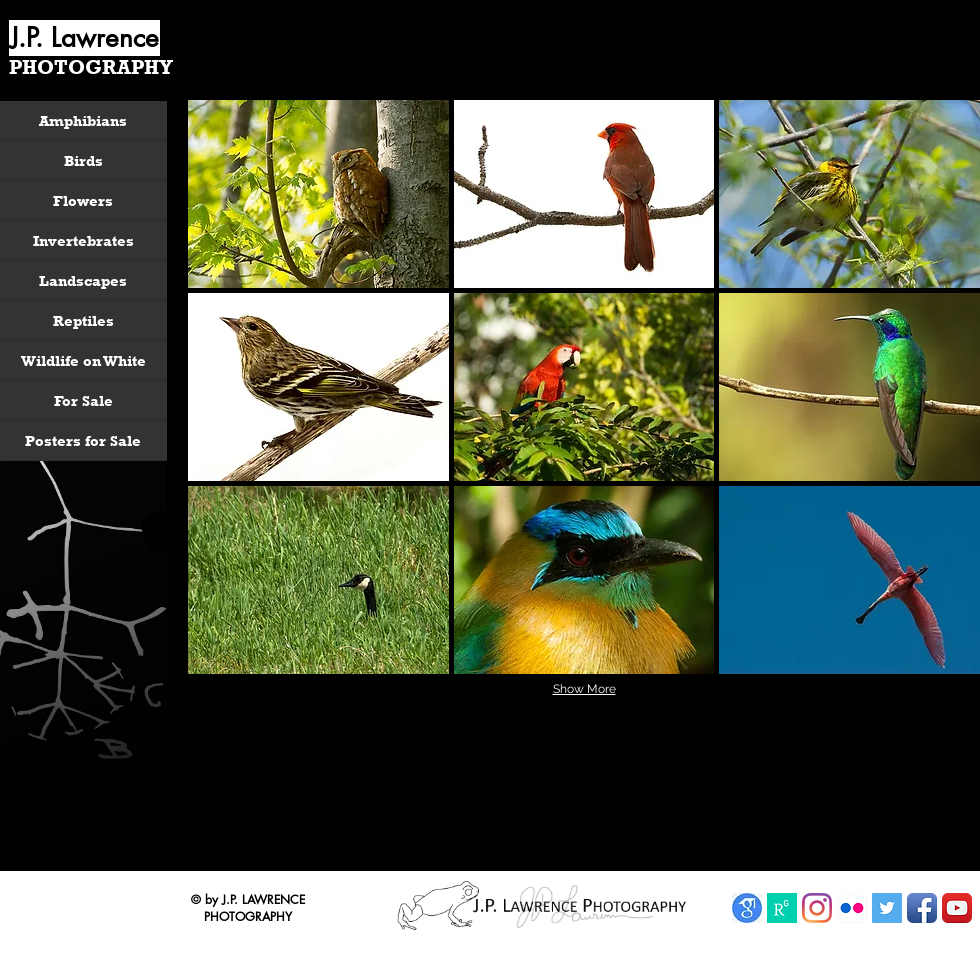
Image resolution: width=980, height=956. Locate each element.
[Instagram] (817, 908)
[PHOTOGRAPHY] (93, 67)
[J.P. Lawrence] (84, 38)
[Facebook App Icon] (922, 908)
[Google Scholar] (747, 908)
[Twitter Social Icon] (887, 908)
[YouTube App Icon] (957, 908)
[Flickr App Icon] (852, 908)
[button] (318, 194)
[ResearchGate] (782, 908)
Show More (584, 689)
